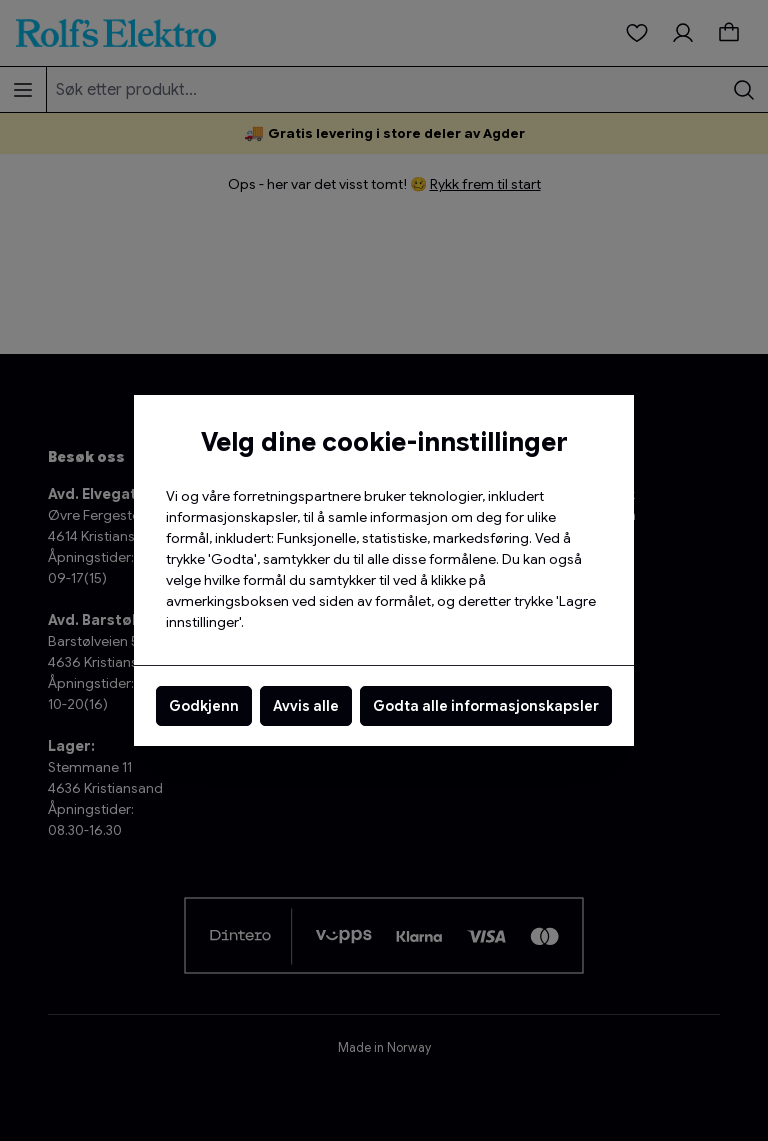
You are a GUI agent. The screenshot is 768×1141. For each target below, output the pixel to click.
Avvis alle (306, 706)
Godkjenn (204, 706)
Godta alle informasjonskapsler (486, 706)
